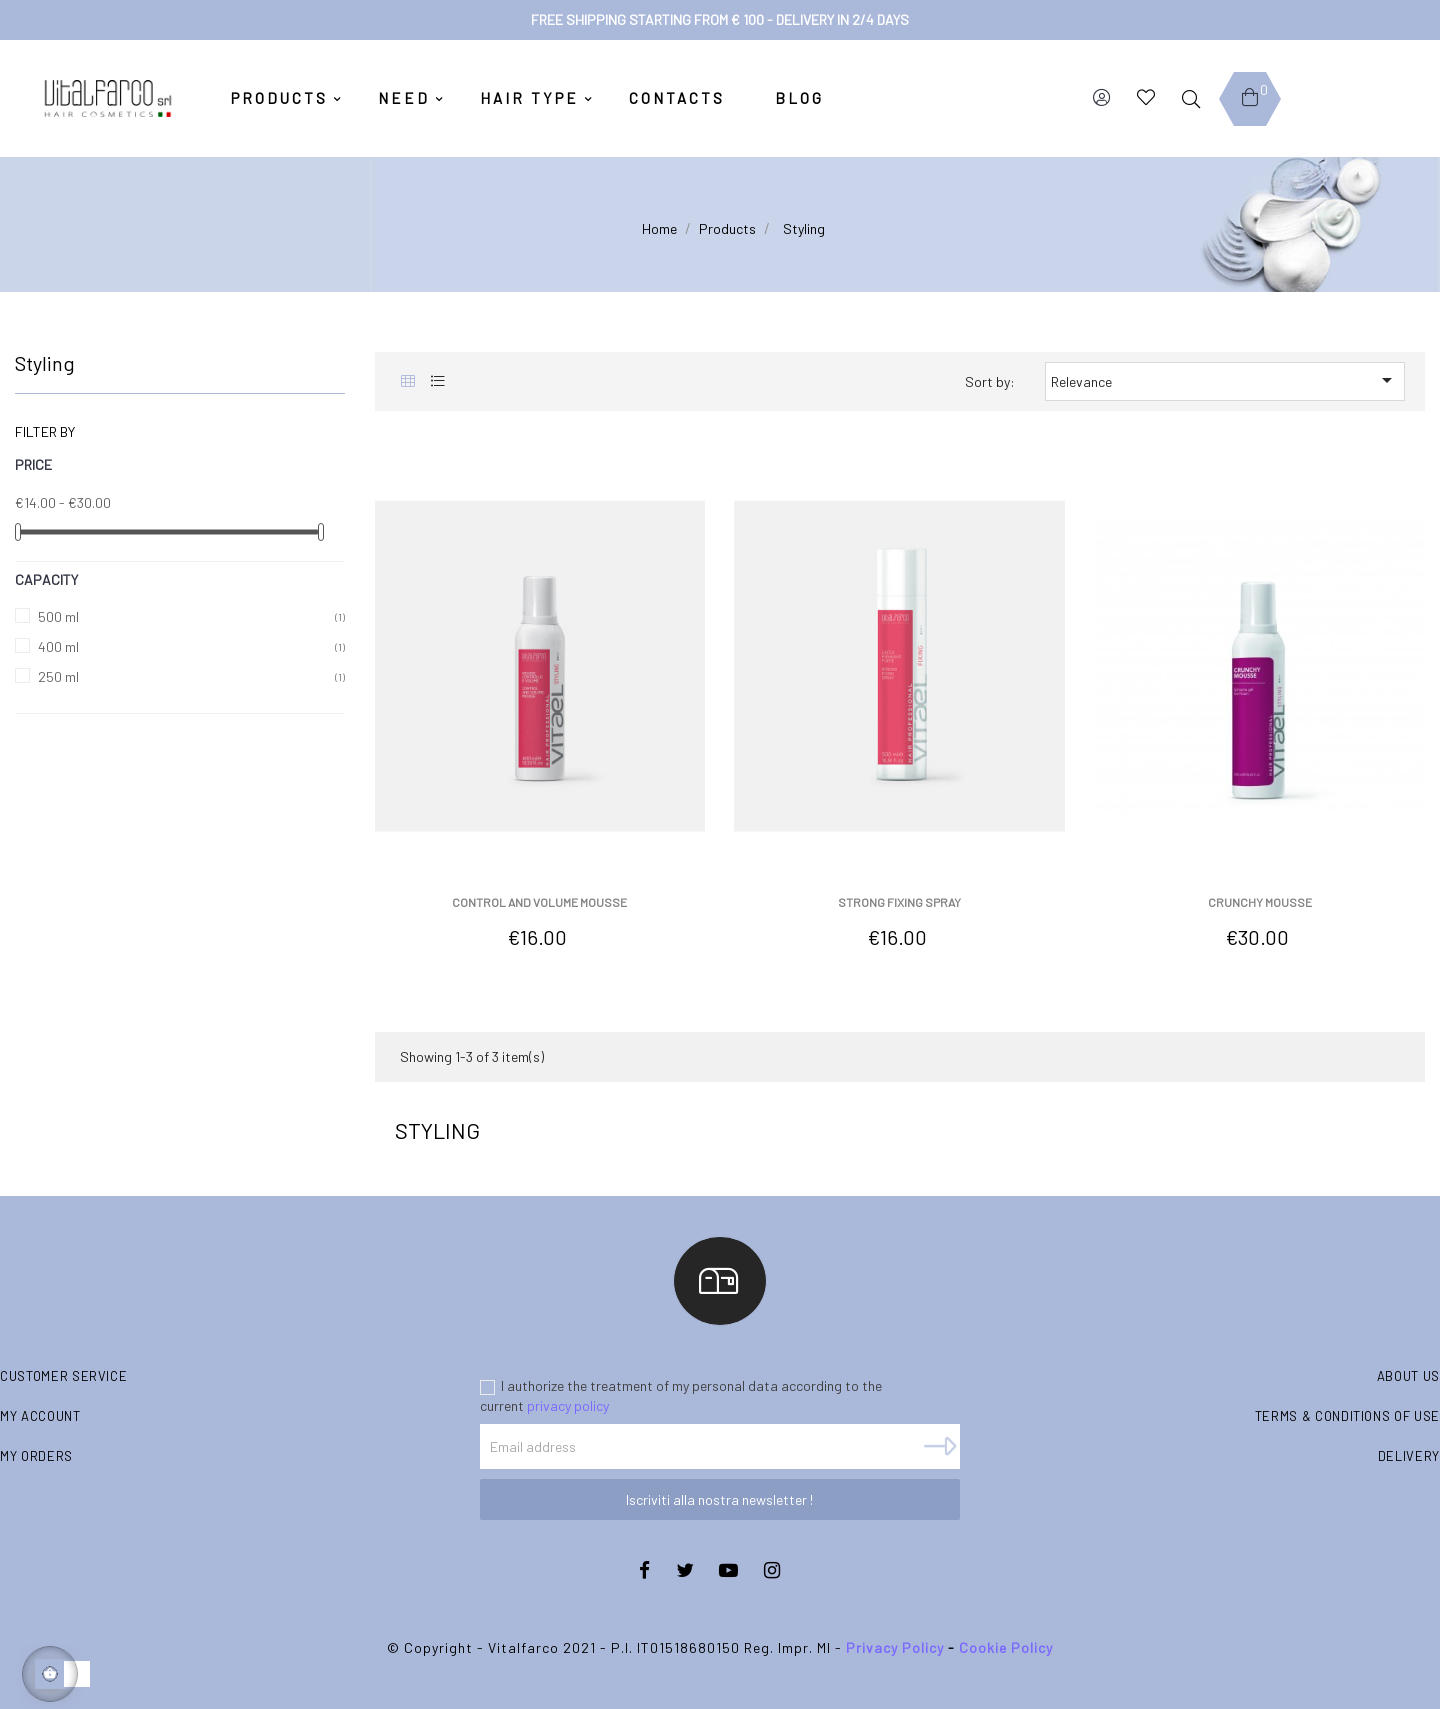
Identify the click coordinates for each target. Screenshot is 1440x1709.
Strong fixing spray (899, 902)
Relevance (1225, 380)
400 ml (58, 646)
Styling (45, 363)
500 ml (58, 616)
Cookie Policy (1006, 1647)
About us (1408, 1376)
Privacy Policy (895, 1647)
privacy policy (568, 1405)
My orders (36, 1456)
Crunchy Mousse (1260, 902)
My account (40, 1416)
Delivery (1409, 1456)
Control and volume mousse (539, 902)
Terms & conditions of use (1347, 1416)
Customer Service (63, 1376)
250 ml (58, 676)
